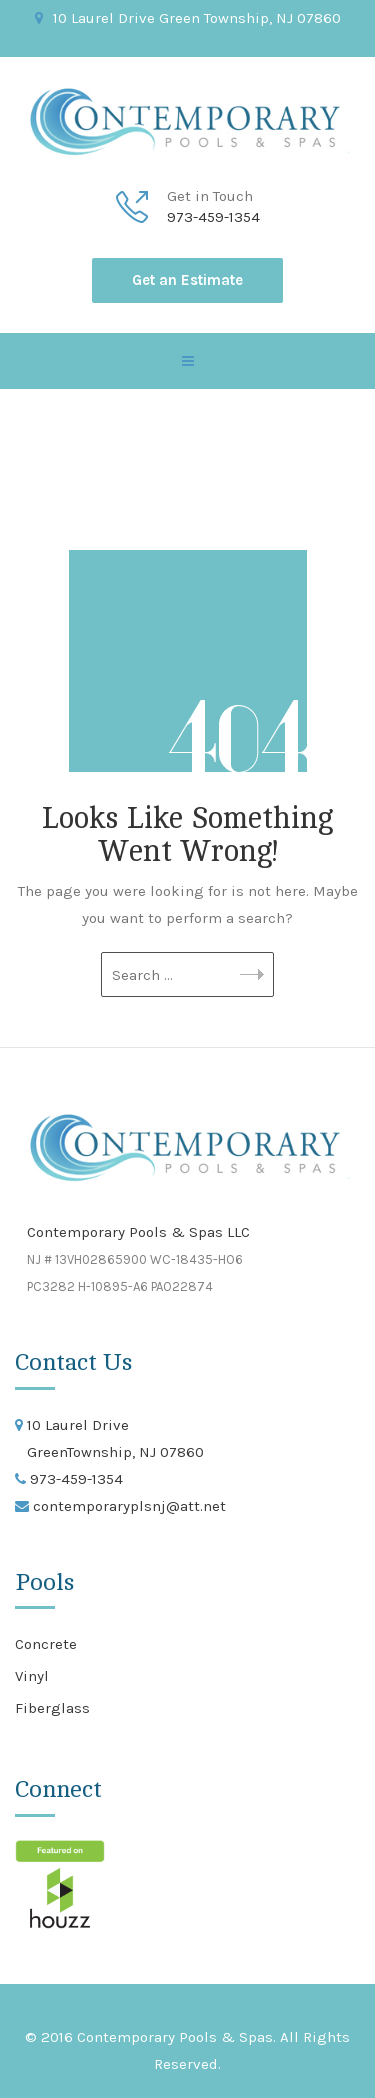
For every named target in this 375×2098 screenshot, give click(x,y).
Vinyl (32, 1676)
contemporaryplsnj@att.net (127, 1506)
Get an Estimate (187, 280)
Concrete (46, 1644)
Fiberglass (52, 1708)
